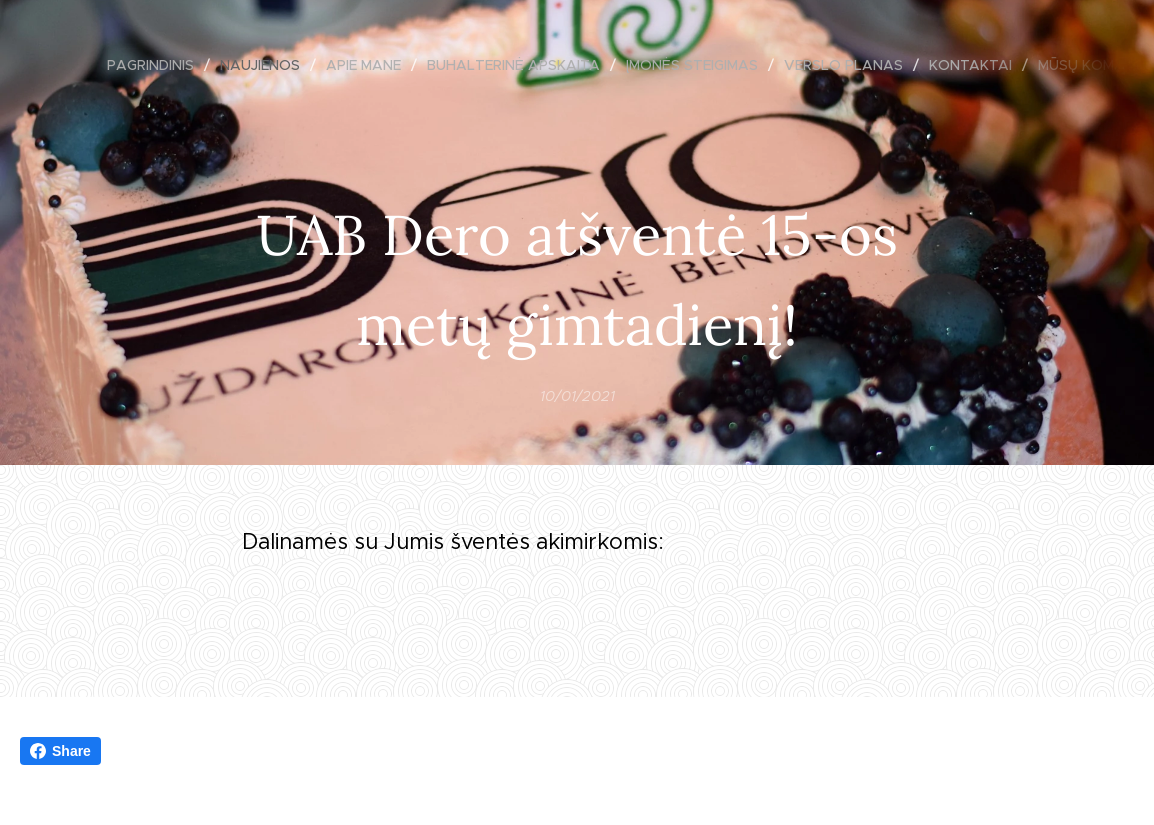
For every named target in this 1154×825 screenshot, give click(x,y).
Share (60, 751)
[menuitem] (156, 65)
